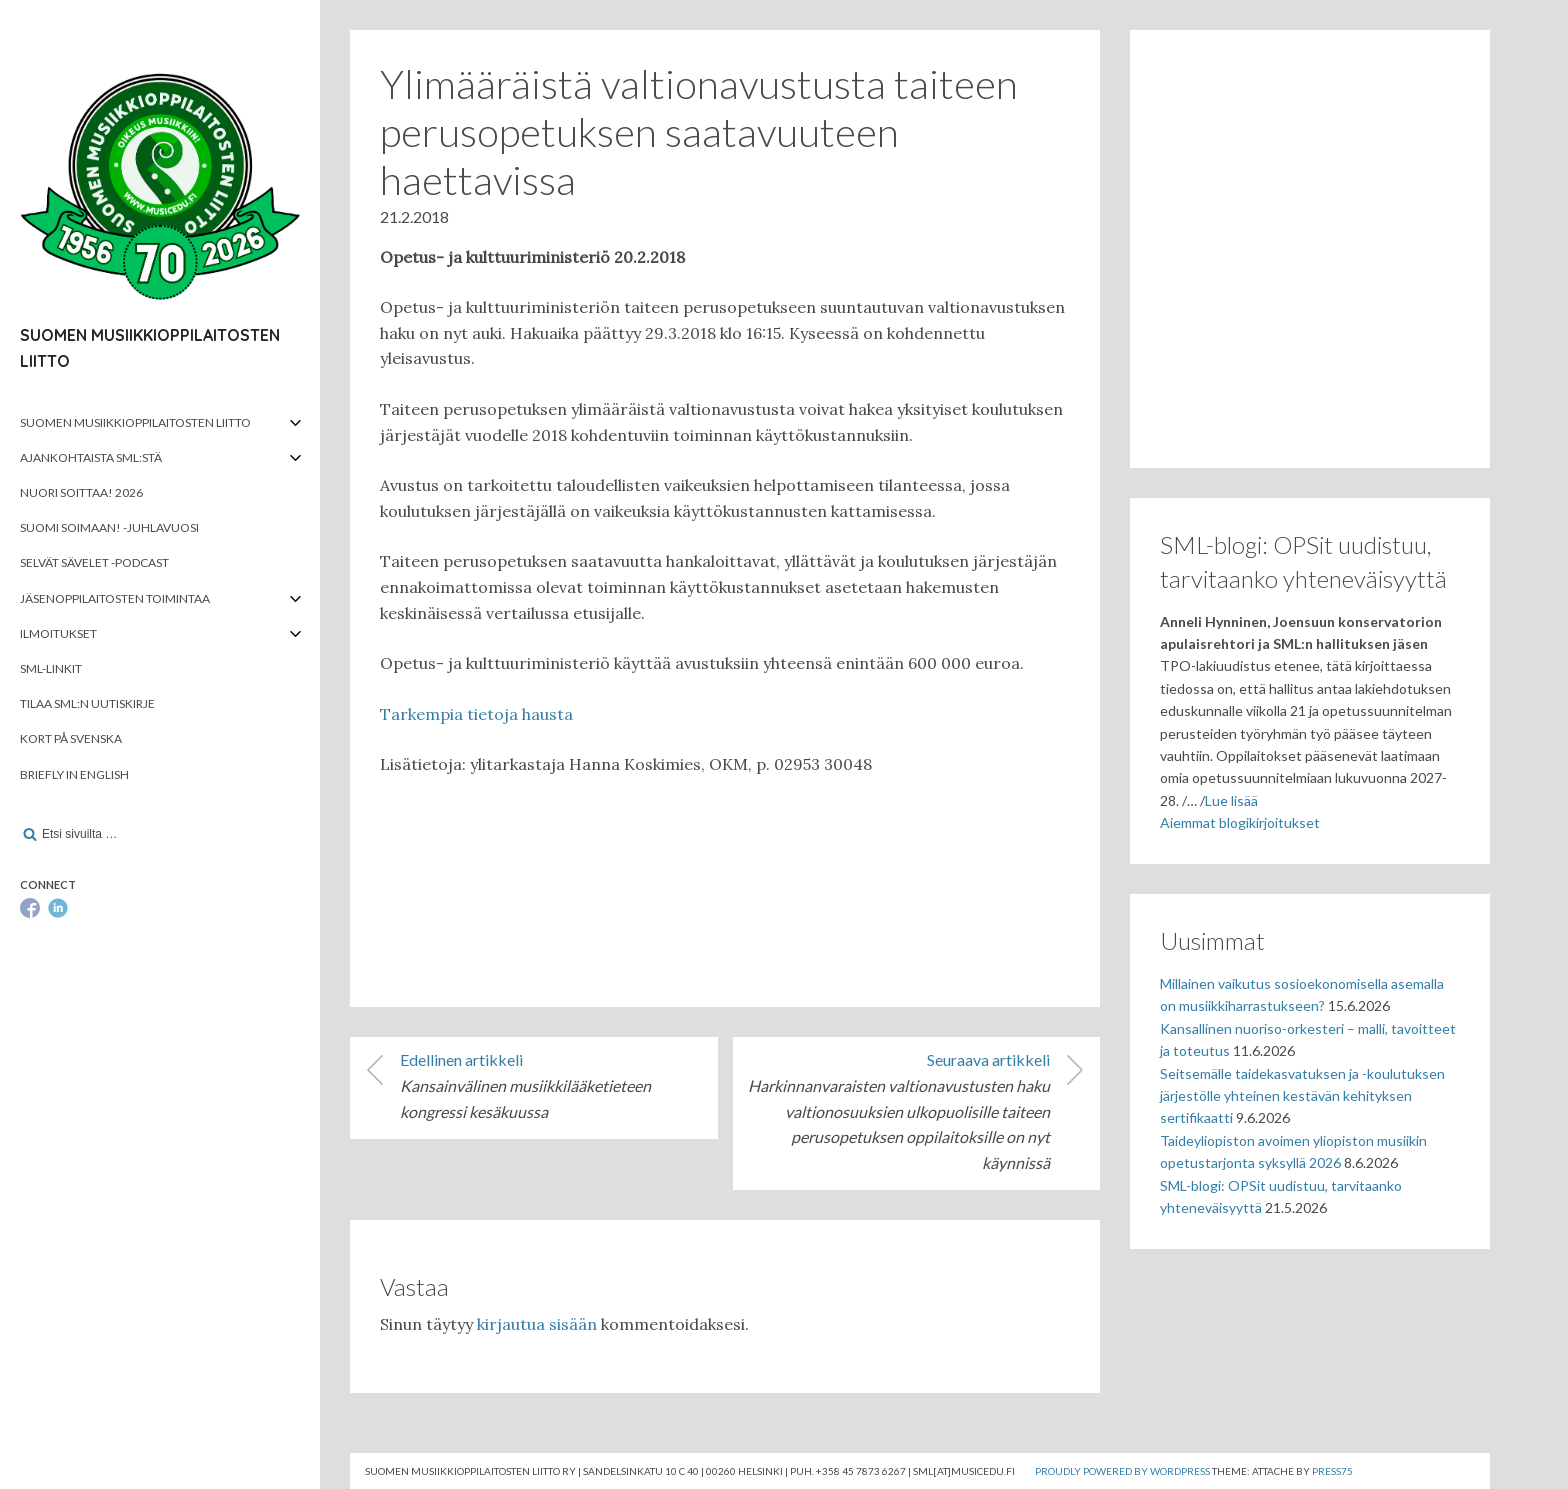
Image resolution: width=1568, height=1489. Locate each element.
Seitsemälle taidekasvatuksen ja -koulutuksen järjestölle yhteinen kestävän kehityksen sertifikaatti (1302, 1096)
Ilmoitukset (58, 633)
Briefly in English (74, 774)
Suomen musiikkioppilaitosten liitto (135, 422)
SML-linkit (51, 668)
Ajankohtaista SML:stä (91, 457)
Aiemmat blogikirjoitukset (1240, 822)
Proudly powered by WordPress (1122, 1471)
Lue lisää (1231, 800)
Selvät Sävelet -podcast (94, 562)
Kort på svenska (71, 738)
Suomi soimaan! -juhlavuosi (109, 527)
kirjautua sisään (537, 1324)
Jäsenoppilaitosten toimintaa (115, 598)
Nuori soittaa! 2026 (81, 492)
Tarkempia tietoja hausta (476, 714)
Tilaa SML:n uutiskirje (87, 703)
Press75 (1332, 1471)
